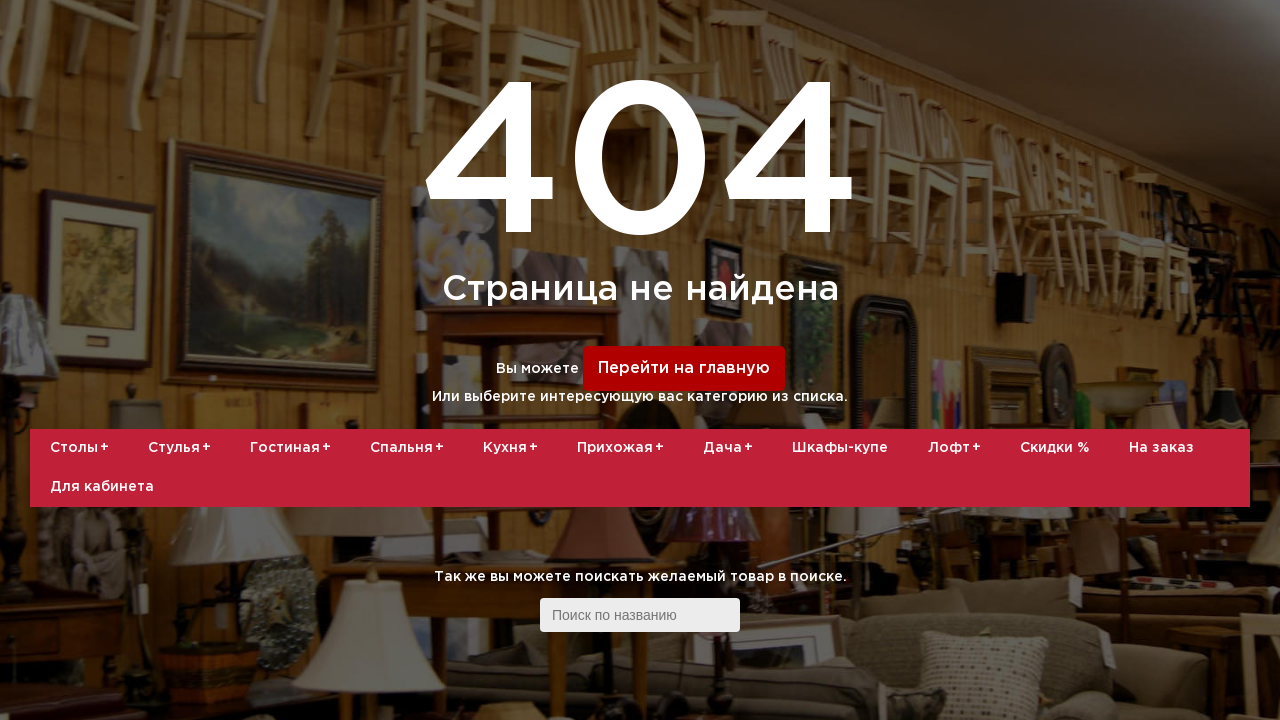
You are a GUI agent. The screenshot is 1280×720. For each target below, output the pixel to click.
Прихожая (624, 448)
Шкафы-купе (840, 448)
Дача (731, 448)
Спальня (410, 448)
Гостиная (294, 448)
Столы (83, 448)
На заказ (1161, 448)
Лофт (958, 448)
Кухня (514, 448)
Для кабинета (102, 487)
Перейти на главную (684, 368)
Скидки (1054, 448)
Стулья (183, 448)
